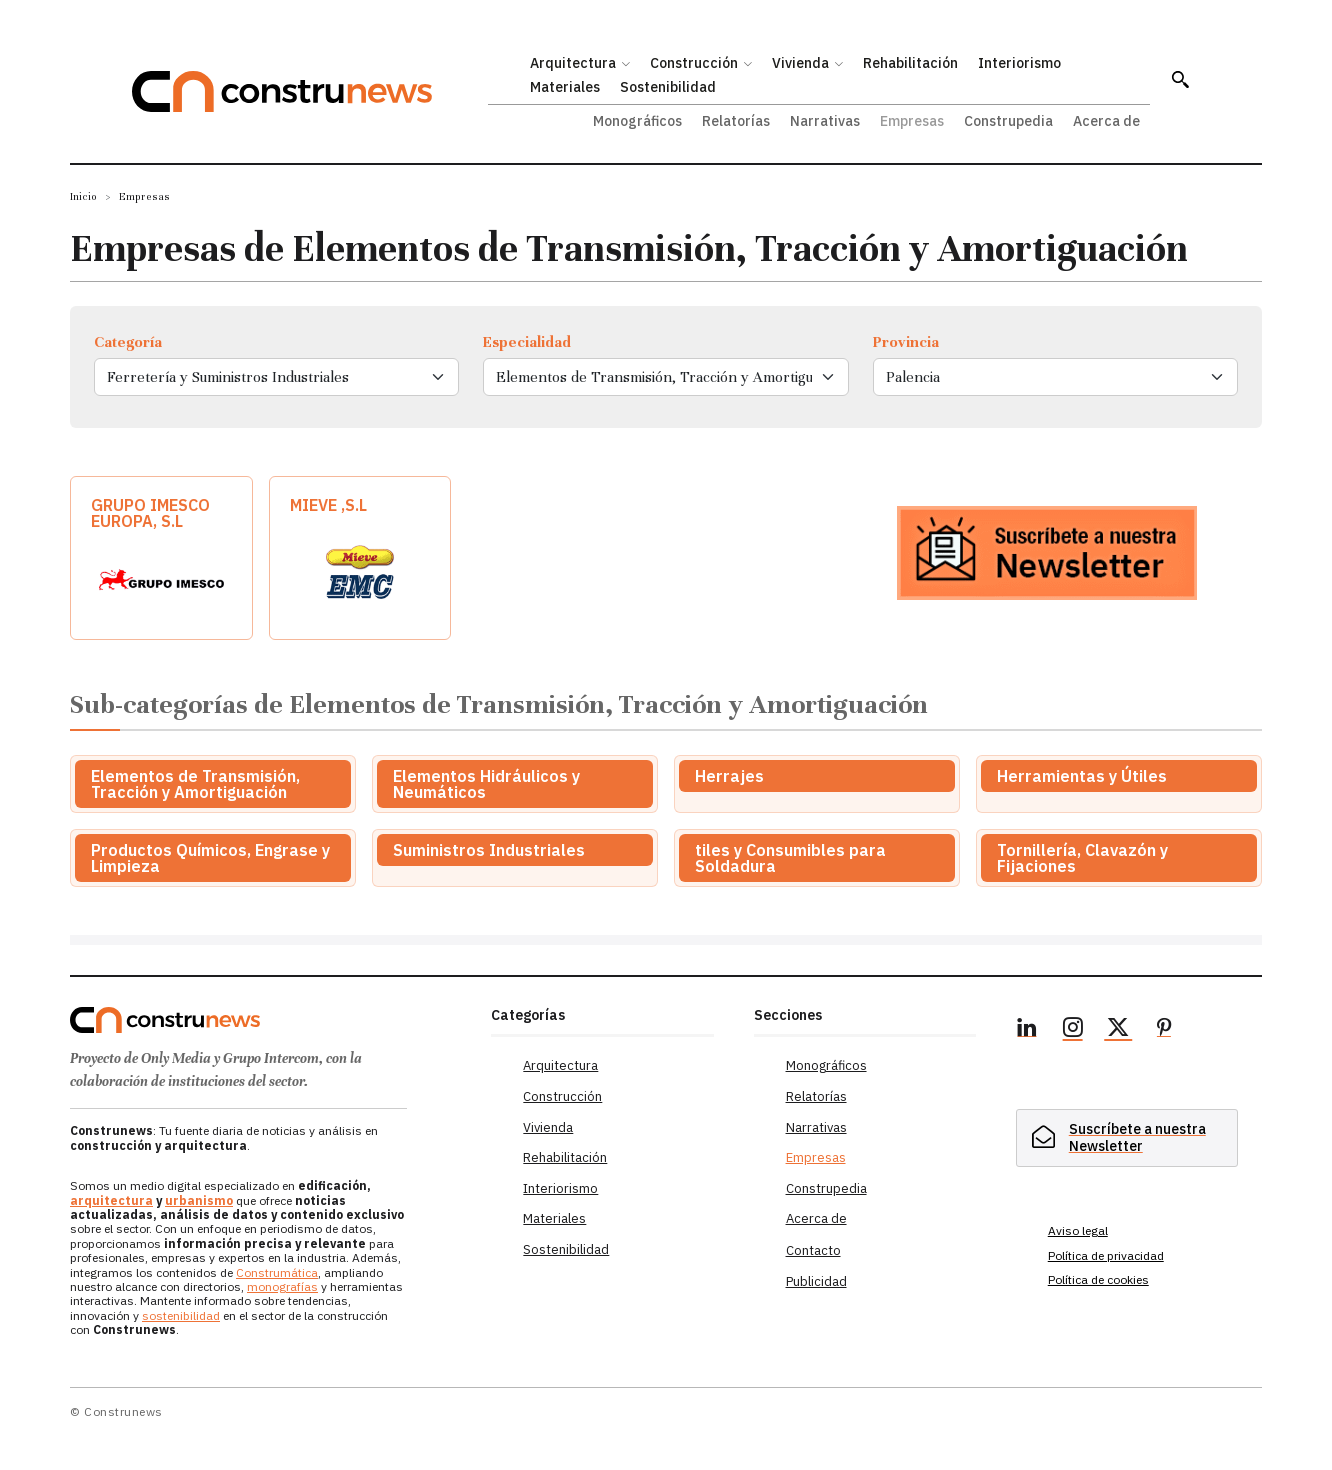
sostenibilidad (181, 1315)
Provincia (906, 342)
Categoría (128, 342)
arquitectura (111, 1200)
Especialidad (527, 342)
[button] (1180, 79)
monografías (282, 1286)
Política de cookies (1098, 1279)
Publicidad (816, 1281)
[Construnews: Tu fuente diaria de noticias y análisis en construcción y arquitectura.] (310, 91)
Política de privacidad (1106, 1255)
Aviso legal (1078, 1230)
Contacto (813, 1250)
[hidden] (1127, 1137)
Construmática (277, 1272)
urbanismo (199, 1200)
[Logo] (268, 1020)
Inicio (83, 196)
